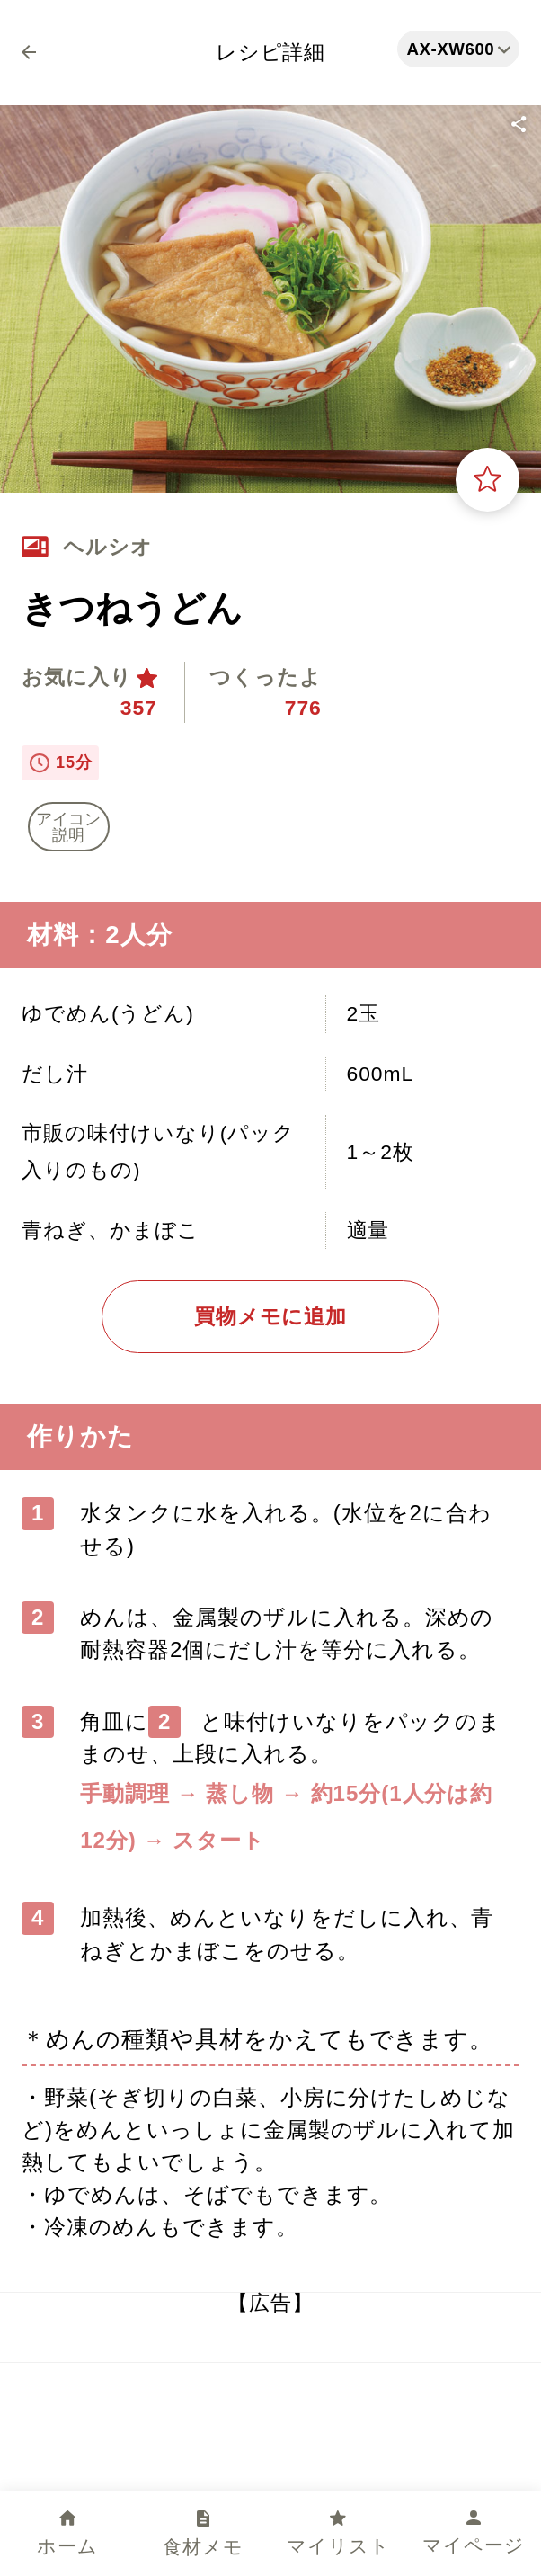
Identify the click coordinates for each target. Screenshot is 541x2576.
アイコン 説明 (68, 826)
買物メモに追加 (271, 1316)
